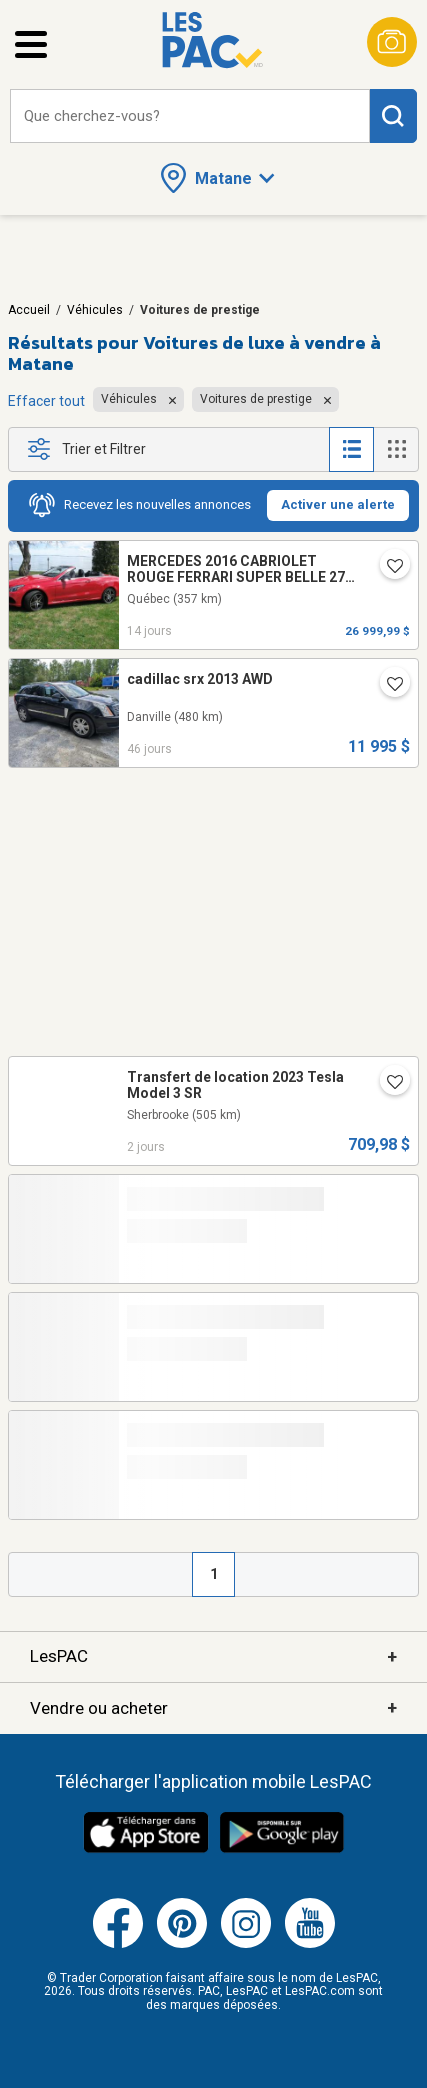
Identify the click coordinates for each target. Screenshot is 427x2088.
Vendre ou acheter (213, 1708)
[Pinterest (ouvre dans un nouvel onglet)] (182, 1944)
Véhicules (95, 310)
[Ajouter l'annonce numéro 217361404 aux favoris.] (387, 568)
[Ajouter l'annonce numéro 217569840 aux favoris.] (387, 1084)
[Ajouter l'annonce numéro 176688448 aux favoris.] (387, 686)
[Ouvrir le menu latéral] (31, 44)
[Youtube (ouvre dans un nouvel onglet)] (310, 1944)
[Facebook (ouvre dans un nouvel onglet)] (118, 1944)
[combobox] (190, 116)
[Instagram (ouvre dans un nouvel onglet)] (246, 1944)
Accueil (29, 310)
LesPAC (213, 1657)
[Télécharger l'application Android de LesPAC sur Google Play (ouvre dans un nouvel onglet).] (282, 1850)
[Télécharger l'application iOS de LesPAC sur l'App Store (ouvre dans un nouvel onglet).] (146, 1850)
